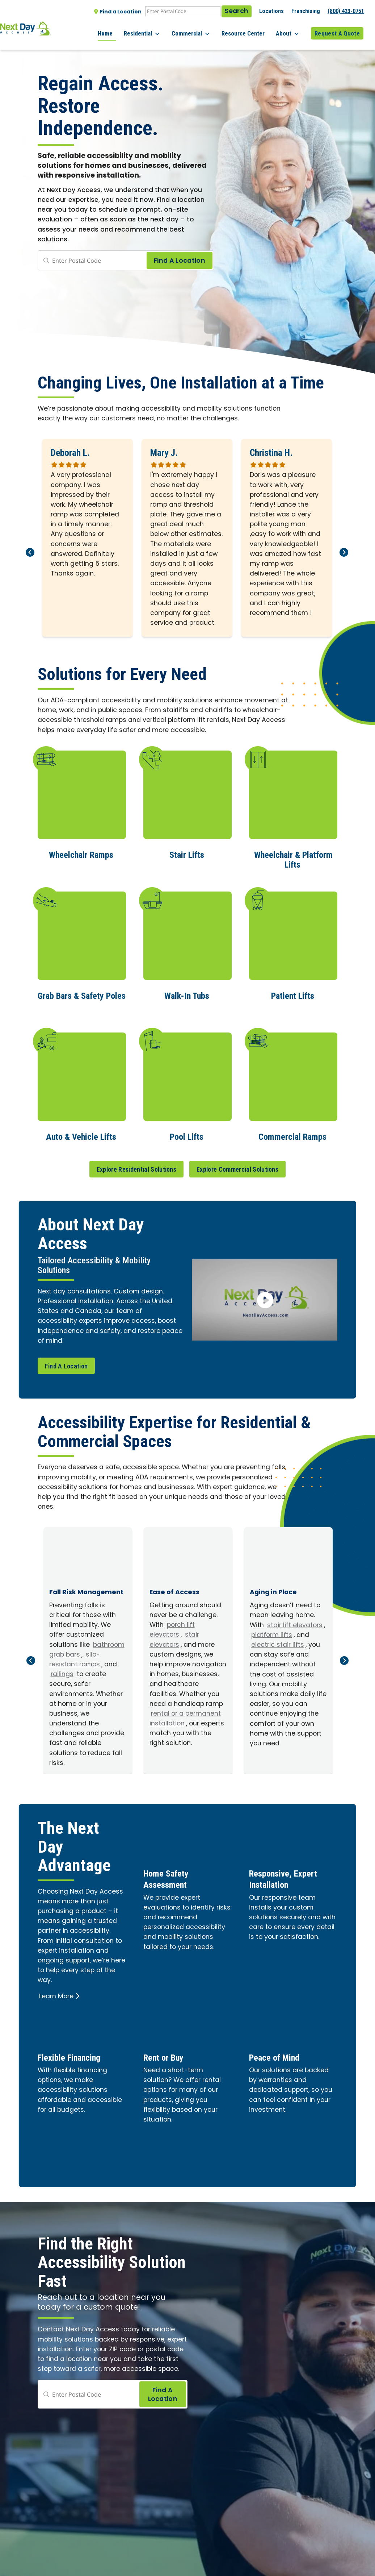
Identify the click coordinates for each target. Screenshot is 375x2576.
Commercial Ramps (292, 1135)
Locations (271, 11)
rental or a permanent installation (185, 1717)
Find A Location (66, 1364)
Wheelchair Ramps (81, 854)
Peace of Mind (279, 2054)
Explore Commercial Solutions (237, 1167)
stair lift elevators (295, 1623)
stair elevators (174, 1638)
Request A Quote (337, 28)
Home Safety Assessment (170, 1875)
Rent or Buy (167, 2054)
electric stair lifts (277, 1643)
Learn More (59, 1994)
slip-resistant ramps (74, 1658)
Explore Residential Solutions (136, 1167)
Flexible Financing (75, 2054)
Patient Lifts (292, 994)
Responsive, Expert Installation (289, 1875)
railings (62, 1672)
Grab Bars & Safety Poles (82, 994)
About (291, 29)
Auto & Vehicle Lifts (81, 1135)
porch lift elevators (172, 1628)
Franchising (305, 11)
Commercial (201, 29)
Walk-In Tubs (186, 994)
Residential (156, 29)
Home (123, 28)
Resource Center (250, 28)
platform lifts (271, 1633)
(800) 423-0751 (346, 11)
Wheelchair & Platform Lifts (293, 859)
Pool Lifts (186, 1135)
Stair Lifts (186, 854)
